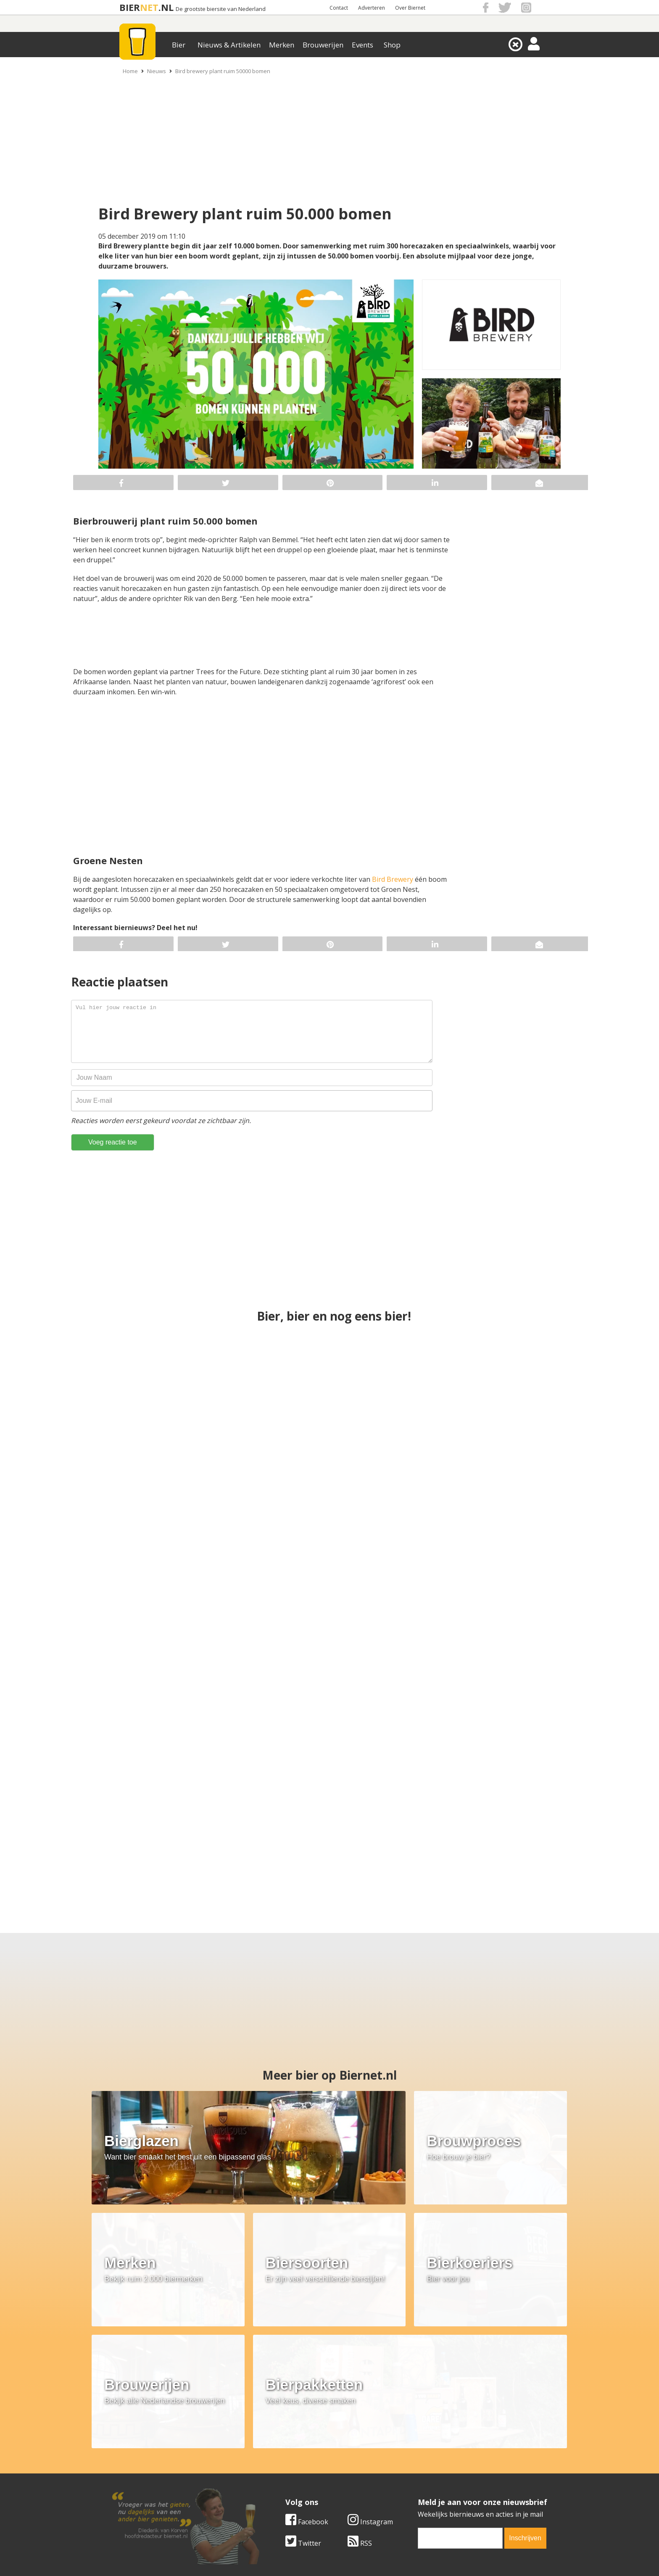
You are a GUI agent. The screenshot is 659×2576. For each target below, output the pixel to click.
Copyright (419, 2462)
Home (130, 71)
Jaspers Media (372, 2554)
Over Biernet (410, 7)
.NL (166, 7)
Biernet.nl (279, 2554)
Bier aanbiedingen (285, 2462)
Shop (392, 45)
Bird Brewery (392, 879)
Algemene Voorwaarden (441, 2452)
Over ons (123, 2452)
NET (149, 7)
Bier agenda (275, 2490)
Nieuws (156, 71)
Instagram (370, 2372)
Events (362, 45)
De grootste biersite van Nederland (221, 9)
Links (411, 2471)
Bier (178, 45)
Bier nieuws (274, 2471)
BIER (129, 7)
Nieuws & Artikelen (229, 45)
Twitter (303, 2394)
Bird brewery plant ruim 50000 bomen (222, 71)
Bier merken (275, 2452)
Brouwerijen (323, 45)
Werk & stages (132, 2471)
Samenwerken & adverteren (153, 2481)
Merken (281, 45)
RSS (360, 2394)
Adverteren (371, 7)
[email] (460, 2388)
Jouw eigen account (433, 2481)
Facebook (306, 2372)
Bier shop (271, 2481)
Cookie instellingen (139, 2490)
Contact (339, 7)
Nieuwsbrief (422, 2490)
